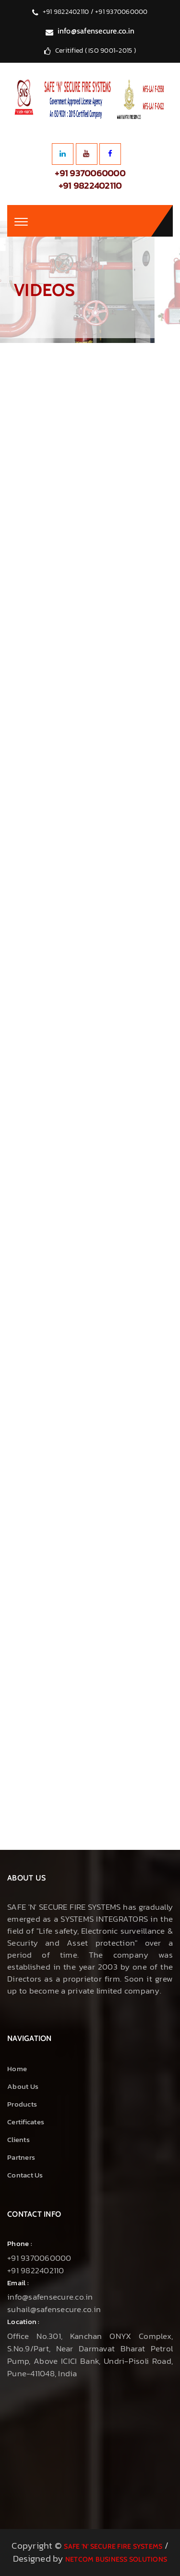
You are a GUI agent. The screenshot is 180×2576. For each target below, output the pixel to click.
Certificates (25, 2121)
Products (22, 2103)
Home (17, 2068)
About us (22, 2086)
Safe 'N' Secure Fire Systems (113, 2546)
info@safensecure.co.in (96, 30)
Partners (21, 2157)
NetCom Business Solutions (116, 2559)
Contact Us (25, 2174)
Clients (18, 2139)
